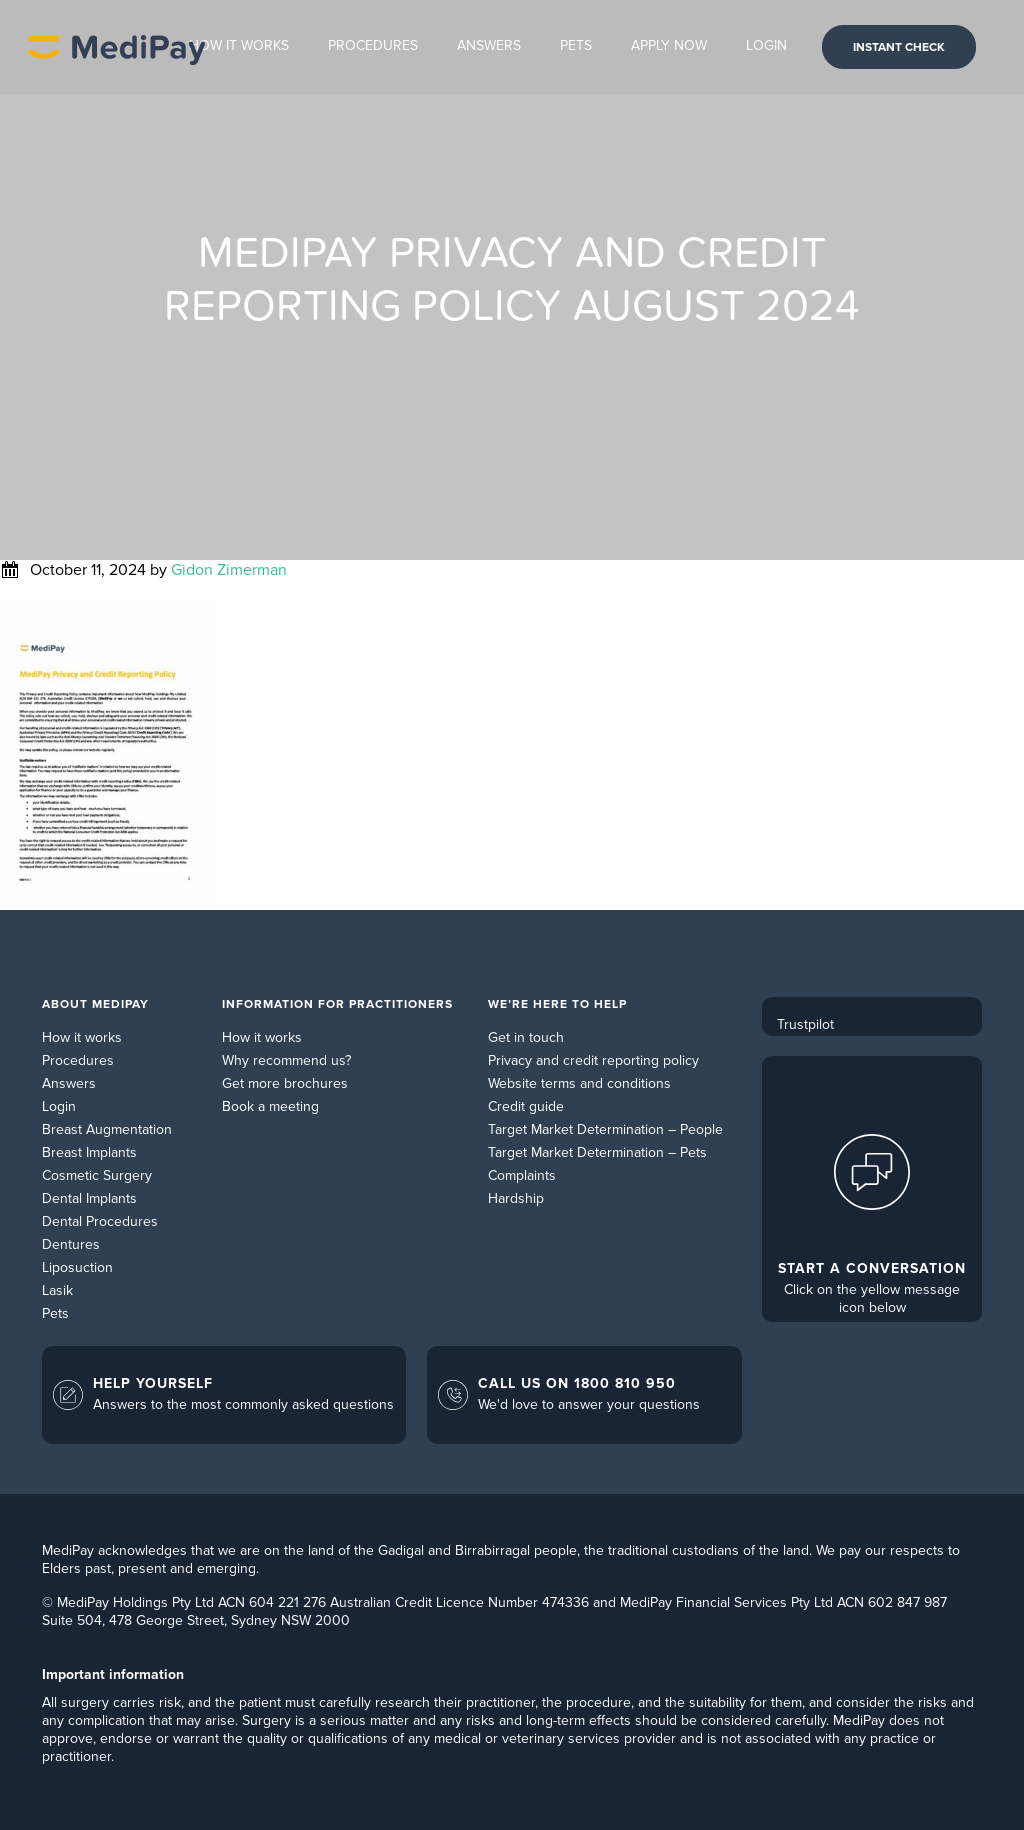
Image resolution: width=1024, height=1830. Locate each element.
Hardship (516, 1198)
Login (59, 1106)
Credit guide (526, 1106)
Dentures (71, 1244)
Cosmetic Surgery (97, 1175)
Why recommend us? (286, 1060)
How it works (82, 1037)
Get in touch (526, 1037)
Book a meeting (270, 1106)
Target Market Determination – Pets (597, 1152)
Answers (69, 1083)
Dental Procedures (100, 1221)
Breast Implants (89, 1152)
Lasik (57, 1290)
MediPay (116, 47)
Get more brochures (285, 1083)
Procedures (78, 1060)
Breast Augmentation (107, 1129)
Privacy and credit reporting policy (593, 1060)
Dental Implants (89, 1198)
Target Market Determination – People (605, 1129)
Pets (55, 1313)
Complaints (522, 1175)
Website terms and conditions (579, 1083)
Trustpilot (805, 1024)
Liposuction (77, 1267)
